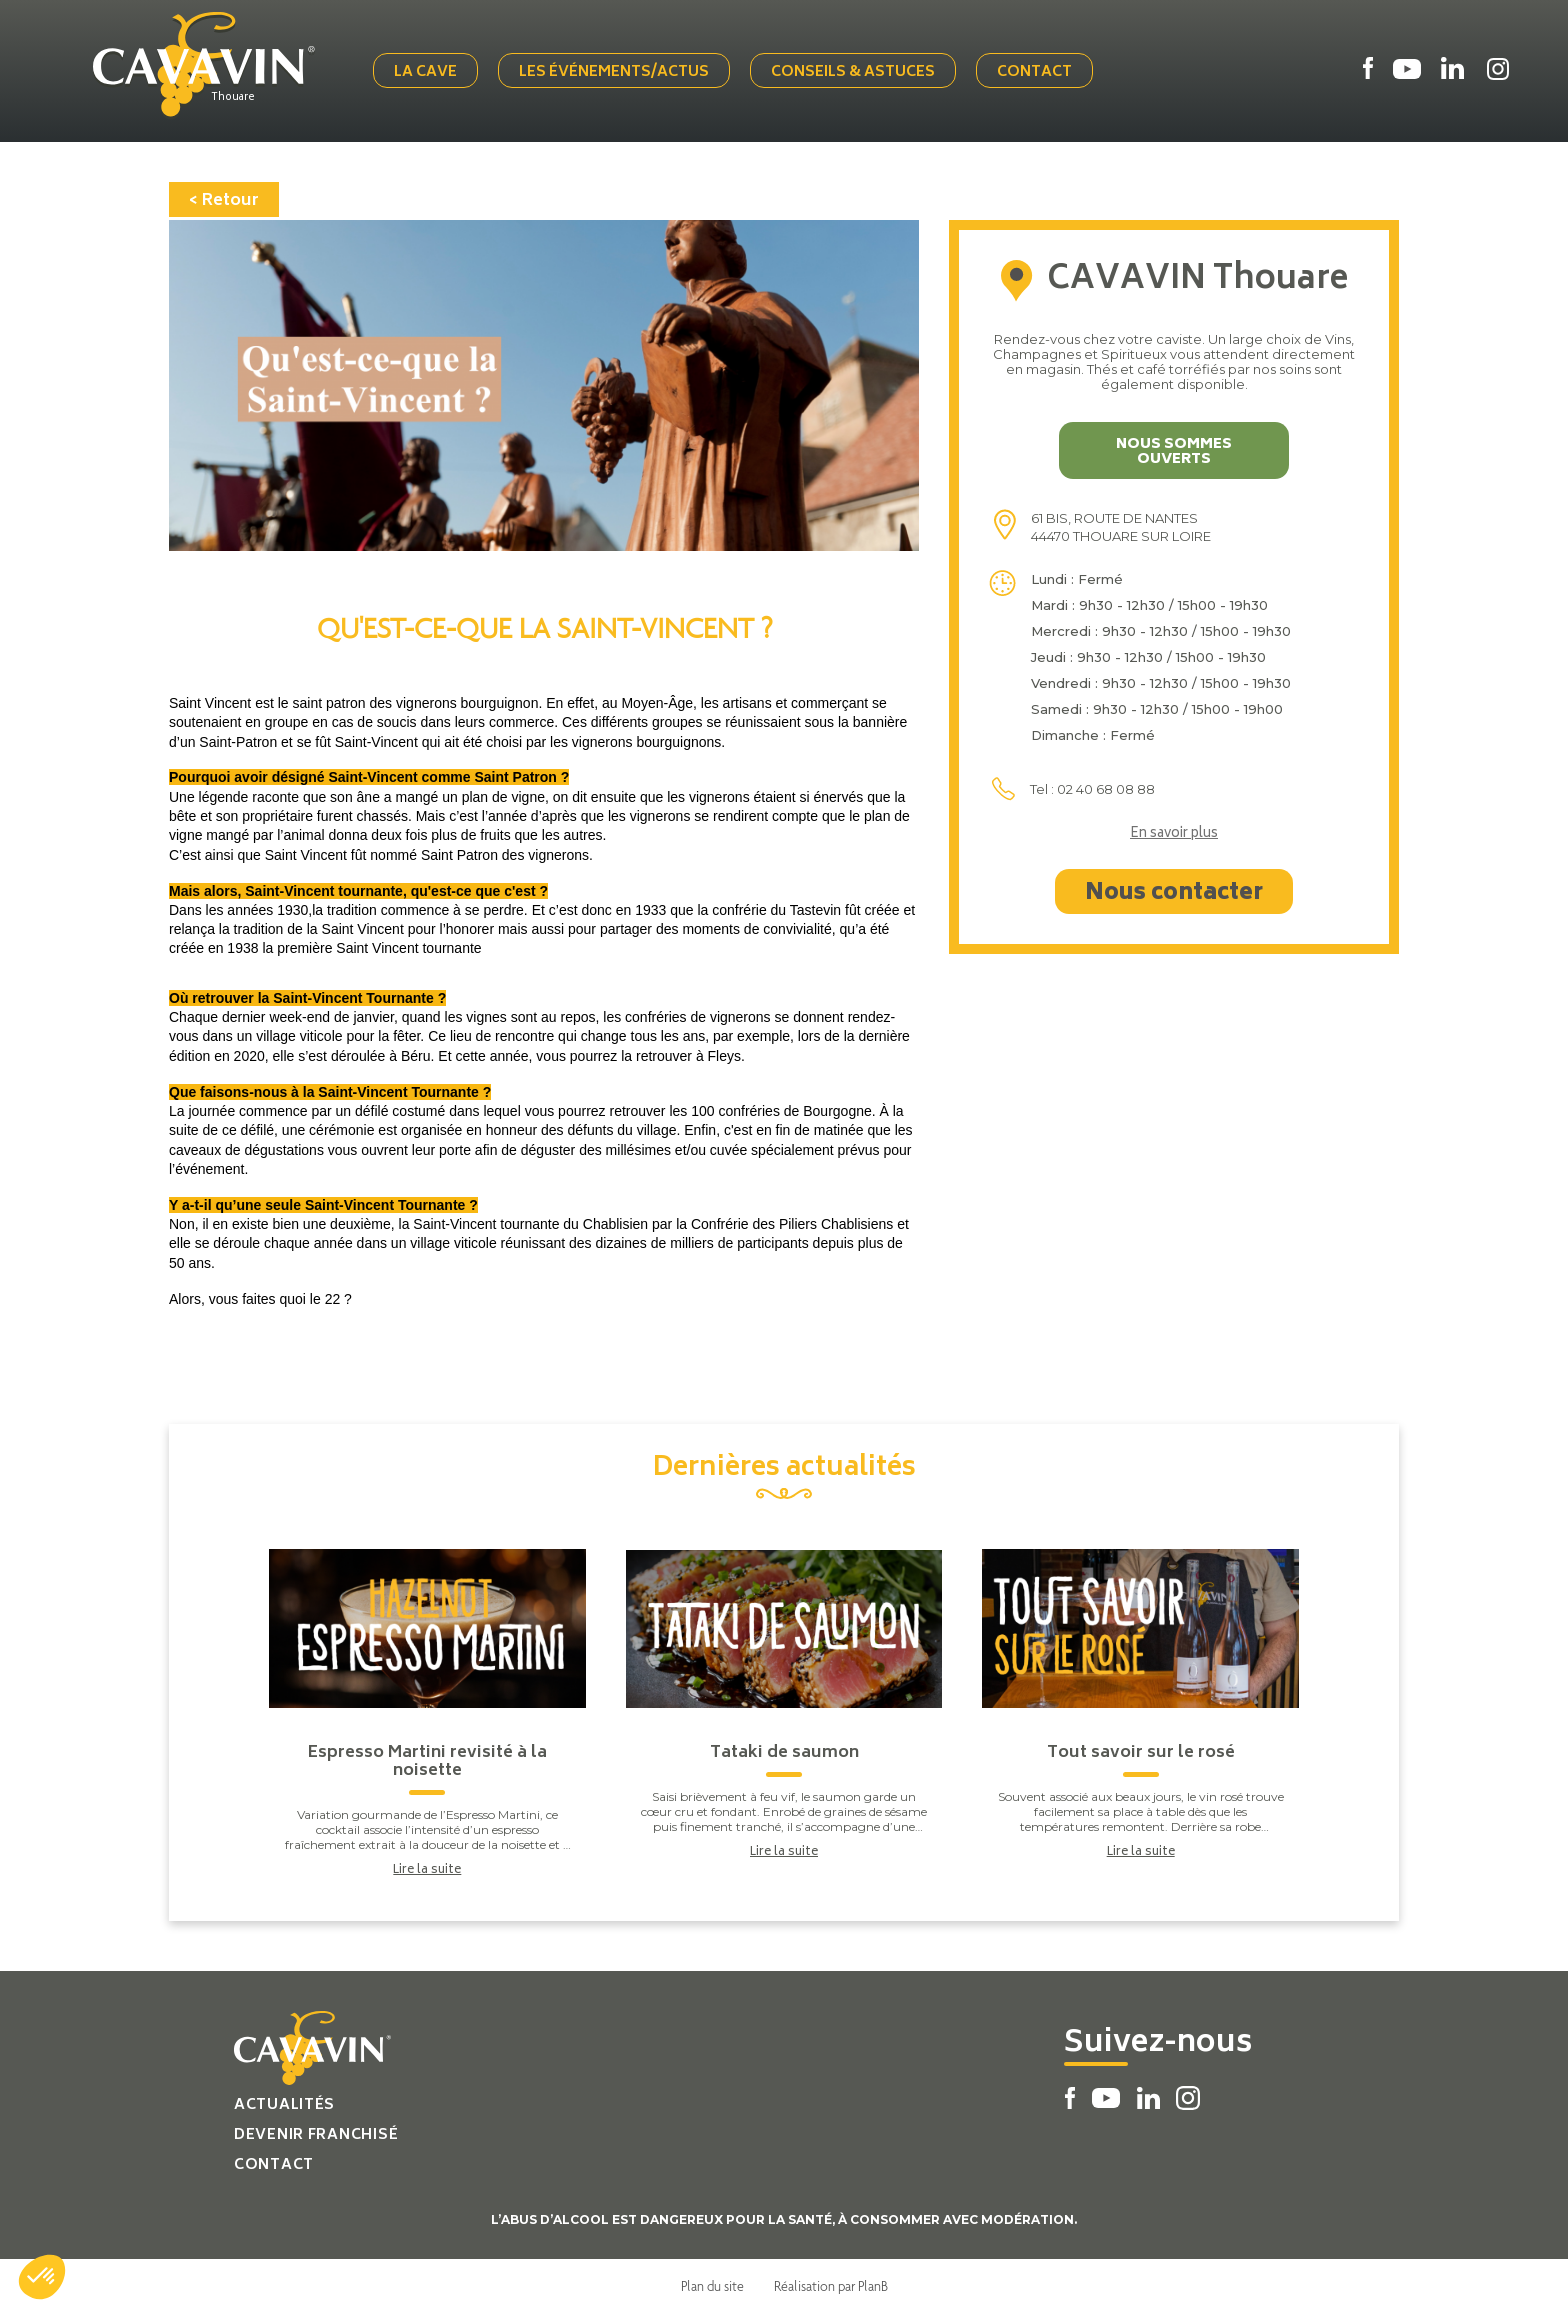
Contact (1036, 72)
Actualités (284, 2103)
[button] (42, 2277)
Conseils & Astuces (855, 72)
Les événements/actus (616, 72)
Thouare (237, 97)
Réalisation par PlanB (831, 2284)
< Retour (224, 199)
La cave (427, 72)
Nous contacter (1174, 892)
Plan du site (712, 2284)
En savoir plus (1174, 833)
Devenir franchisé (316, 2133)
